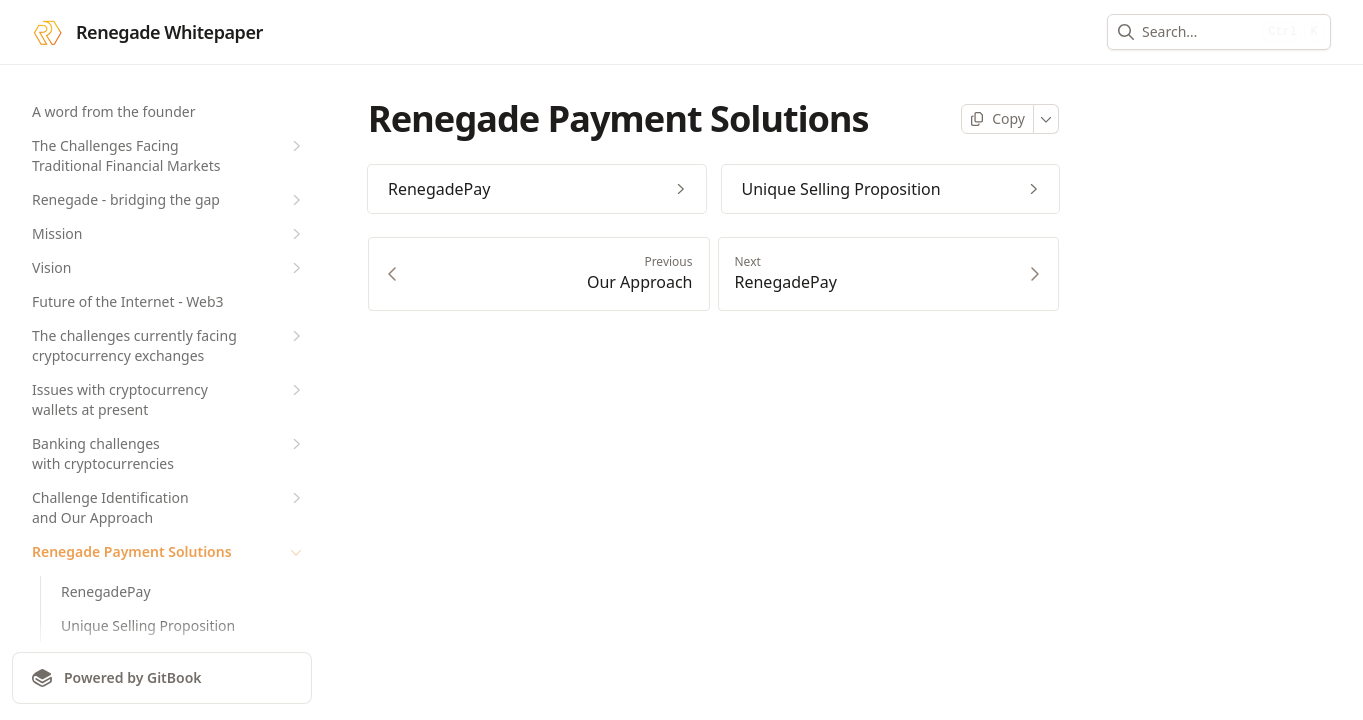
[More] (1046, 119)
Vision (169, 268)
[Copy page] (997, 119)
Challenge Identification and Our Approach (169, 507)
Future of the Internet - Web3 (128, 301)
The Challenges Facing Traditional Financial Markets (169, 155)
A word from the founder (113, 111)
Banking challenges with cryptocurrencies (169, 453)
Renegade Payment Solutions (169, 552)
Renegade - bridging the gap (169, 200)
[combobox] (1198, 32)
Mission (169, 234)
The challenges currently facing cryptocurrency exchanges (169, 345)
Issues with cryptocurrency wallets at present (169, 399)
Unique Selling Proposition (148, 625)
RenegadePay (106, 591)
